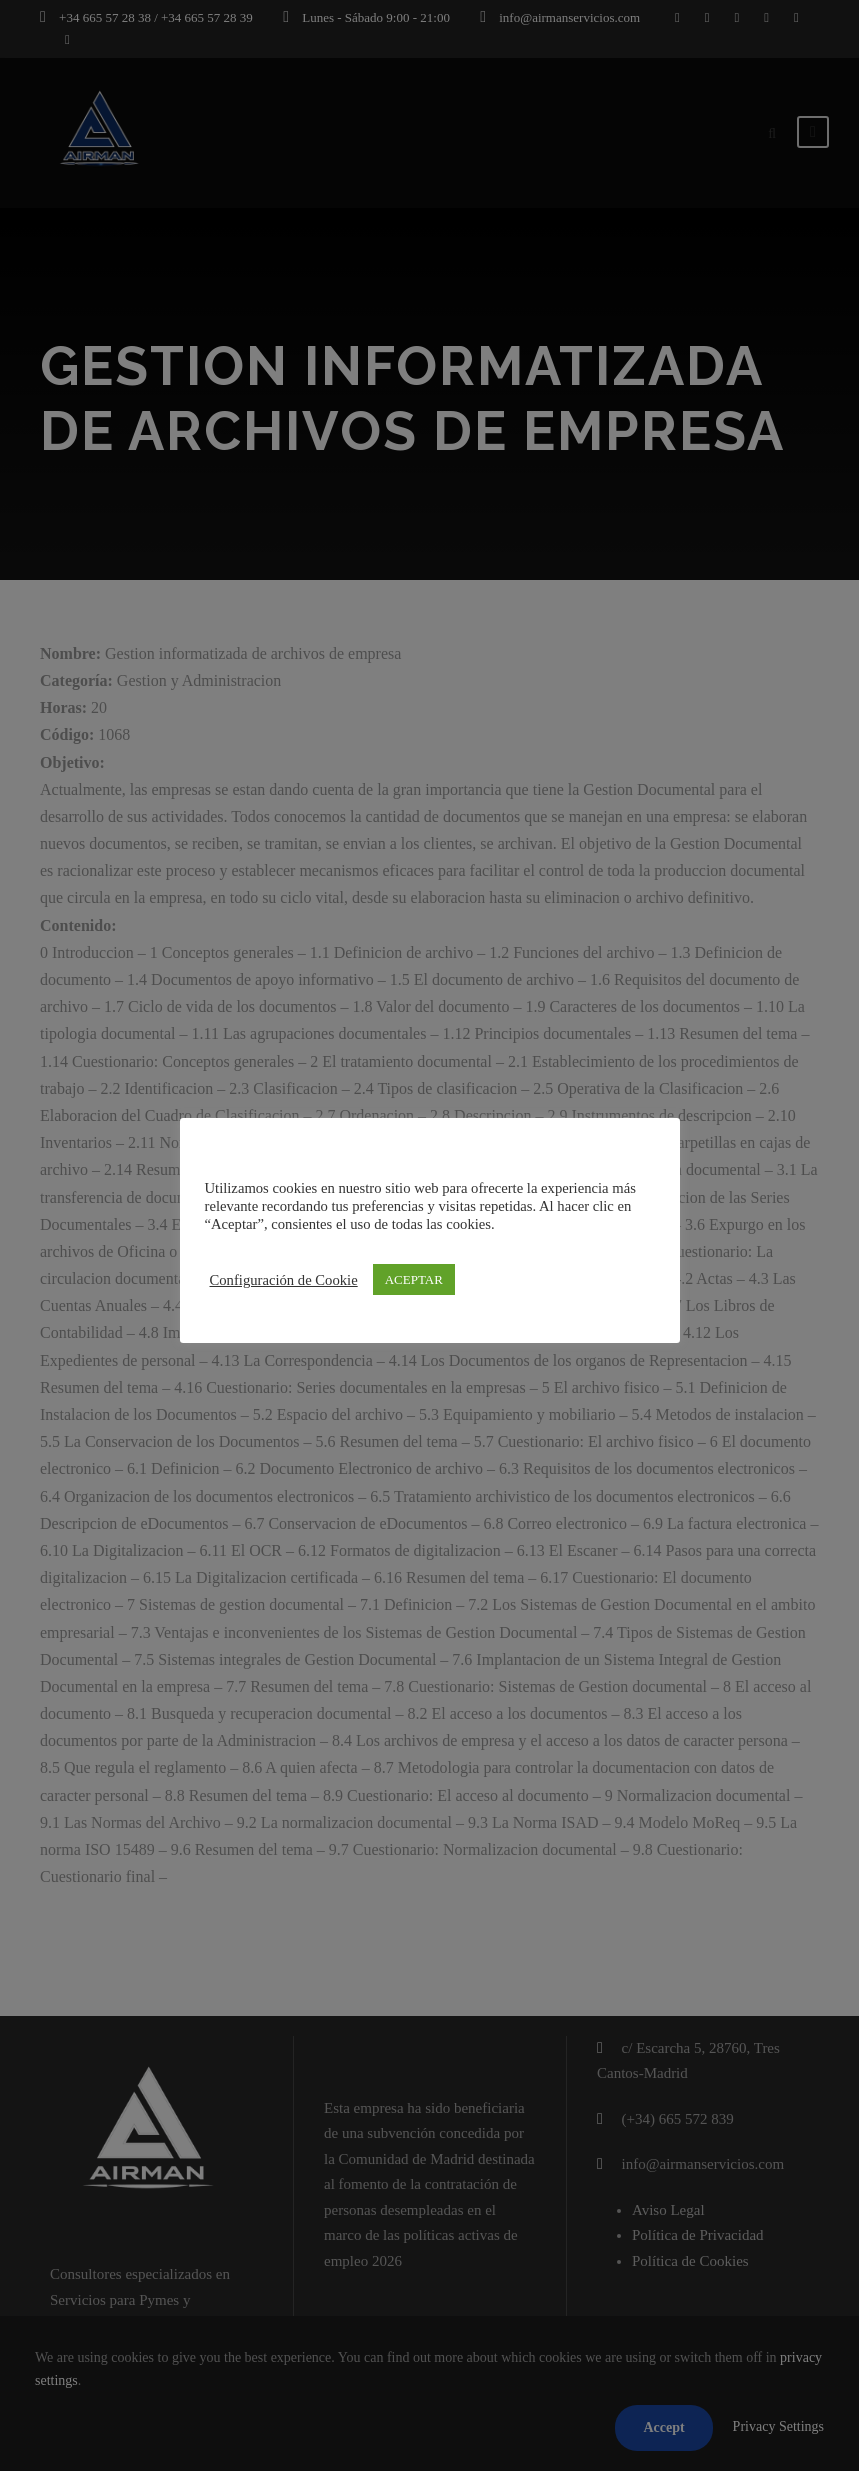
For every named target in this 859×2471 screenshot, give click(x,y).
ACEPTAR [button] (414, 1279)
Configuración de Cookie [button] (284, 1280)
